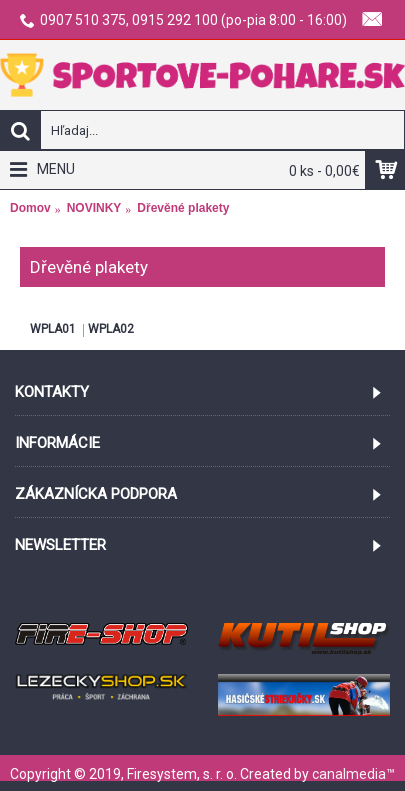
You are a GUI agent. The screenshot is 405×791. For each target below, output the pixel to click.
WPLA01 (53, 329)
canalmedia (349, 774)
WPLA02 (111, 329)
